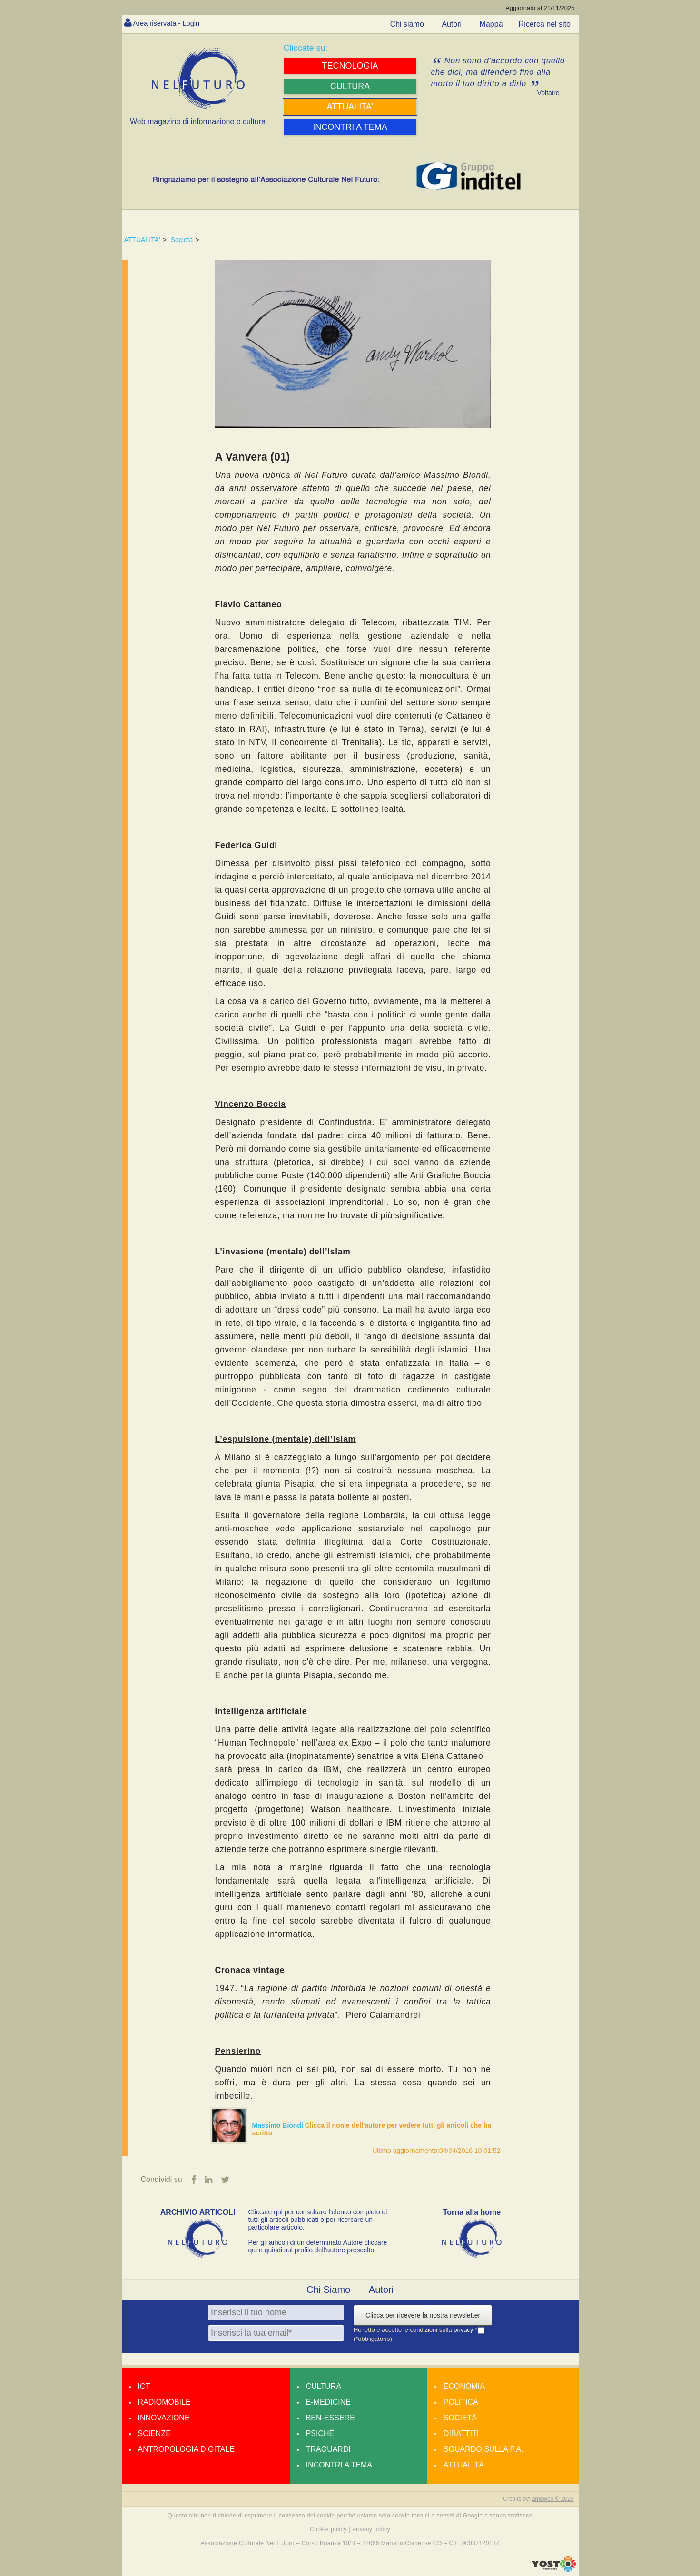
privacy (464, 2330)
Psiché (320, 2434)
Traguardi (328, 2450)
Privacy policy (371, 2530)
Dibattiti (461, 2434)
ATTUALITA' (142, 240)
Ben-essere (330, 2418)
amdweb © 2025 (553, 2499)
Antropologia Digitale (186, 2450)
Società (182, 240)
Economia (464, 2387)
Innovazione (164, 2418)
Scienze (154, 2434)
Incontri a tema (339, 2465)
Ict (144, 2387)
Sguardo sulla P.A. (483, 2450)
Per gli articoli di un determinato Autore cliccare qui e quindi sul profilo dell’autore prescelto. (317, 2246)
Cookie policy (328, 2530)
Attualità (464, 2465)
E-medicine (328, 2402)
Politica (461, 2402)
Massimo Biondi (278, 2125)
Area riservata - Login (169, 23)
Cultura (323, 2387)
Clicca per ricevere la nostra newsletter (422, 2315)
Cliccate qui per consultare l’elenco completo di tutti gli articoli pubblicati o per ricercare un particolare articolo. (317, 2220)
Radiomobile (164, 2402)
